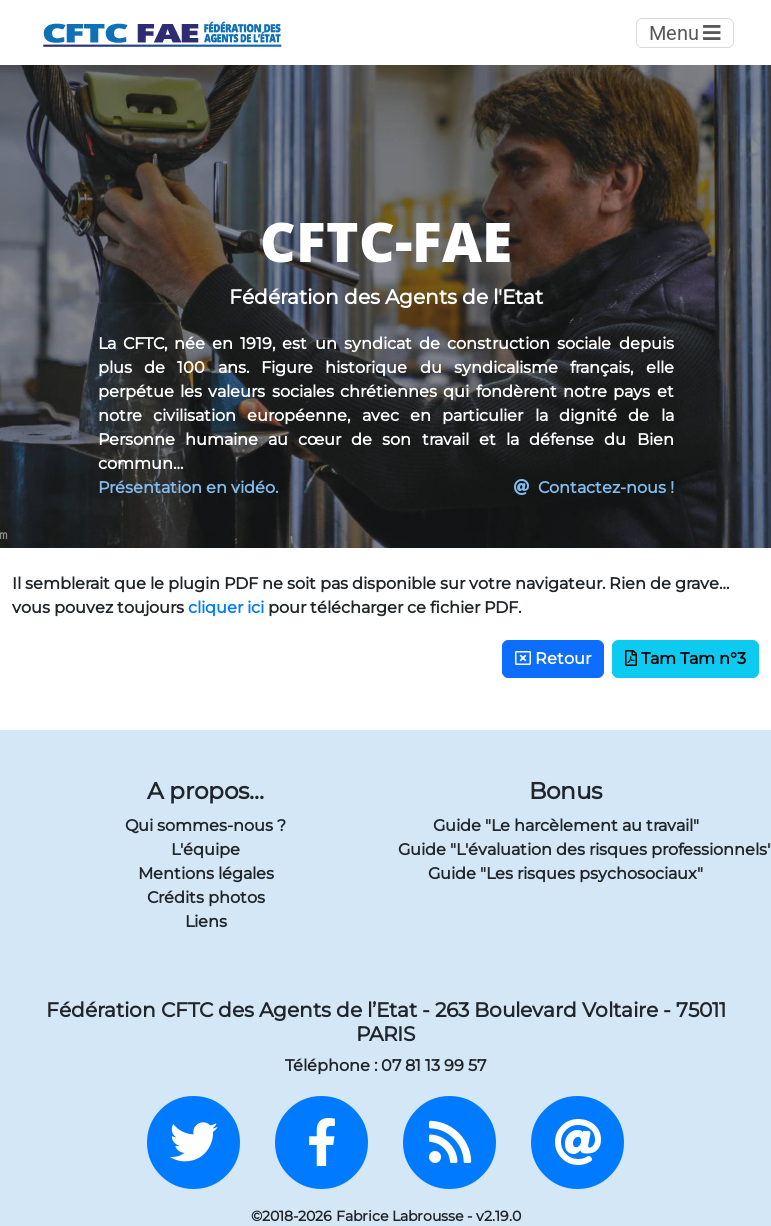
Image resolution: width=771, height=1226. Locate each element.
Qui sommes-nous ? (205, 825)
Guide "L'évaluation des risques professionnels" (566, 849)
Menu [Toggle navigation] (685, 33)
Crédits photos (206, 897)
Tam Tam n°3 (685, 658)
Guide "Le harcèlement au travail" (566, 825)
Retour (553, 658)
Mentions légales (206, 873)
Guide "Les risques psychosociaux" (565, 873)
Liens (206, 921)
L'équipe (205, 849)
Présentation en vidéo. (188, 487)
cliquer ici (226, 607)
